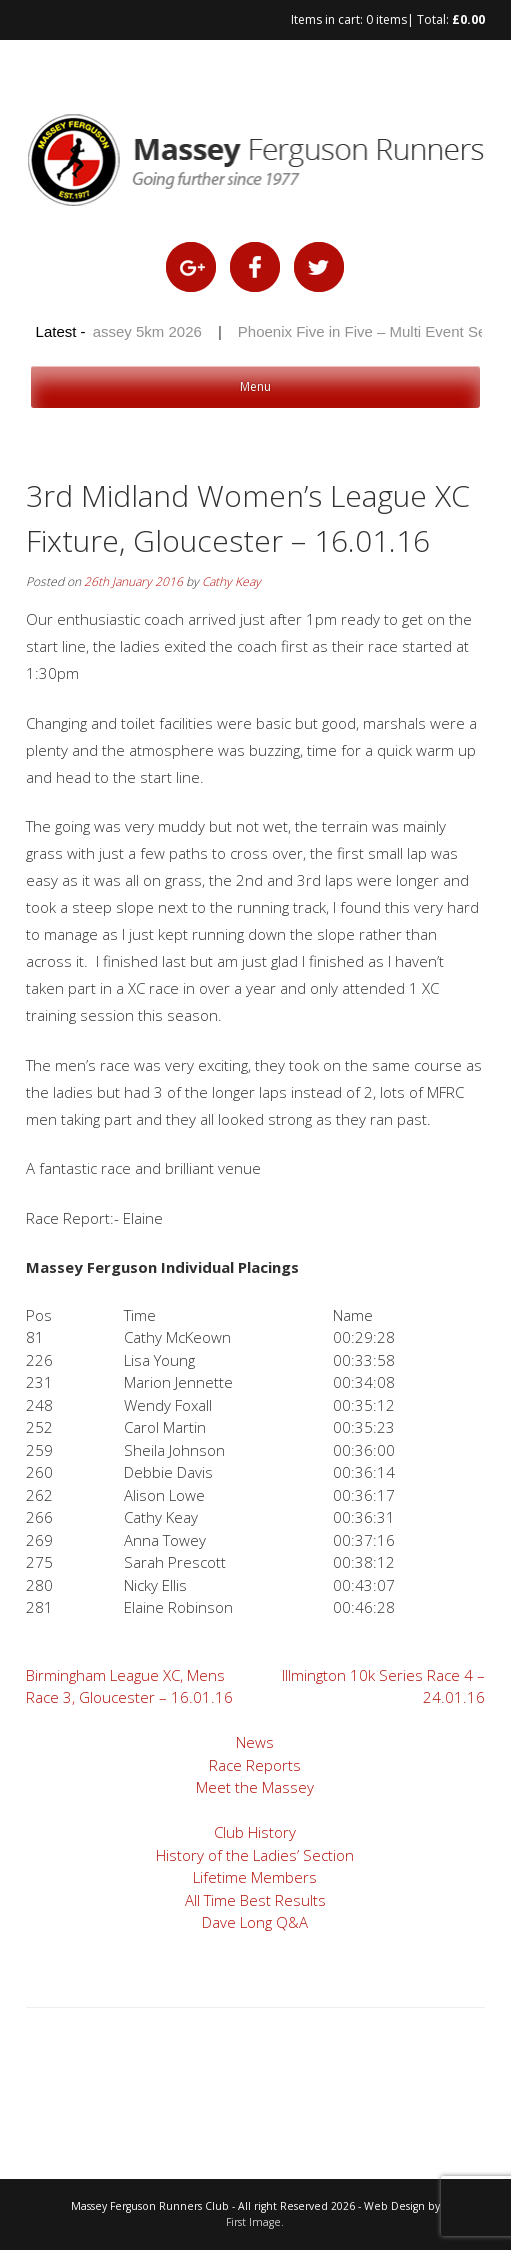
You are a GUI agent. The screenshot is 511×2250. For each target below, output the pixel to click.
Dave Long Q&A (255, 1922)
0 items (386, 19)
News (255, 1742)
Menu (255, 386)
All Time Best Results (255, 1900)
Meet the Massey (255, 1787)
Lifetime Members (255, 1877)
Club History (255, 1832)
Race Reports (255, 1765)
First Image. (255, 2222)
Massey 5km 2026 (145, 331)
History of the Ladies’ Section (255, 1855)
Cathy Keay (231, 581)
